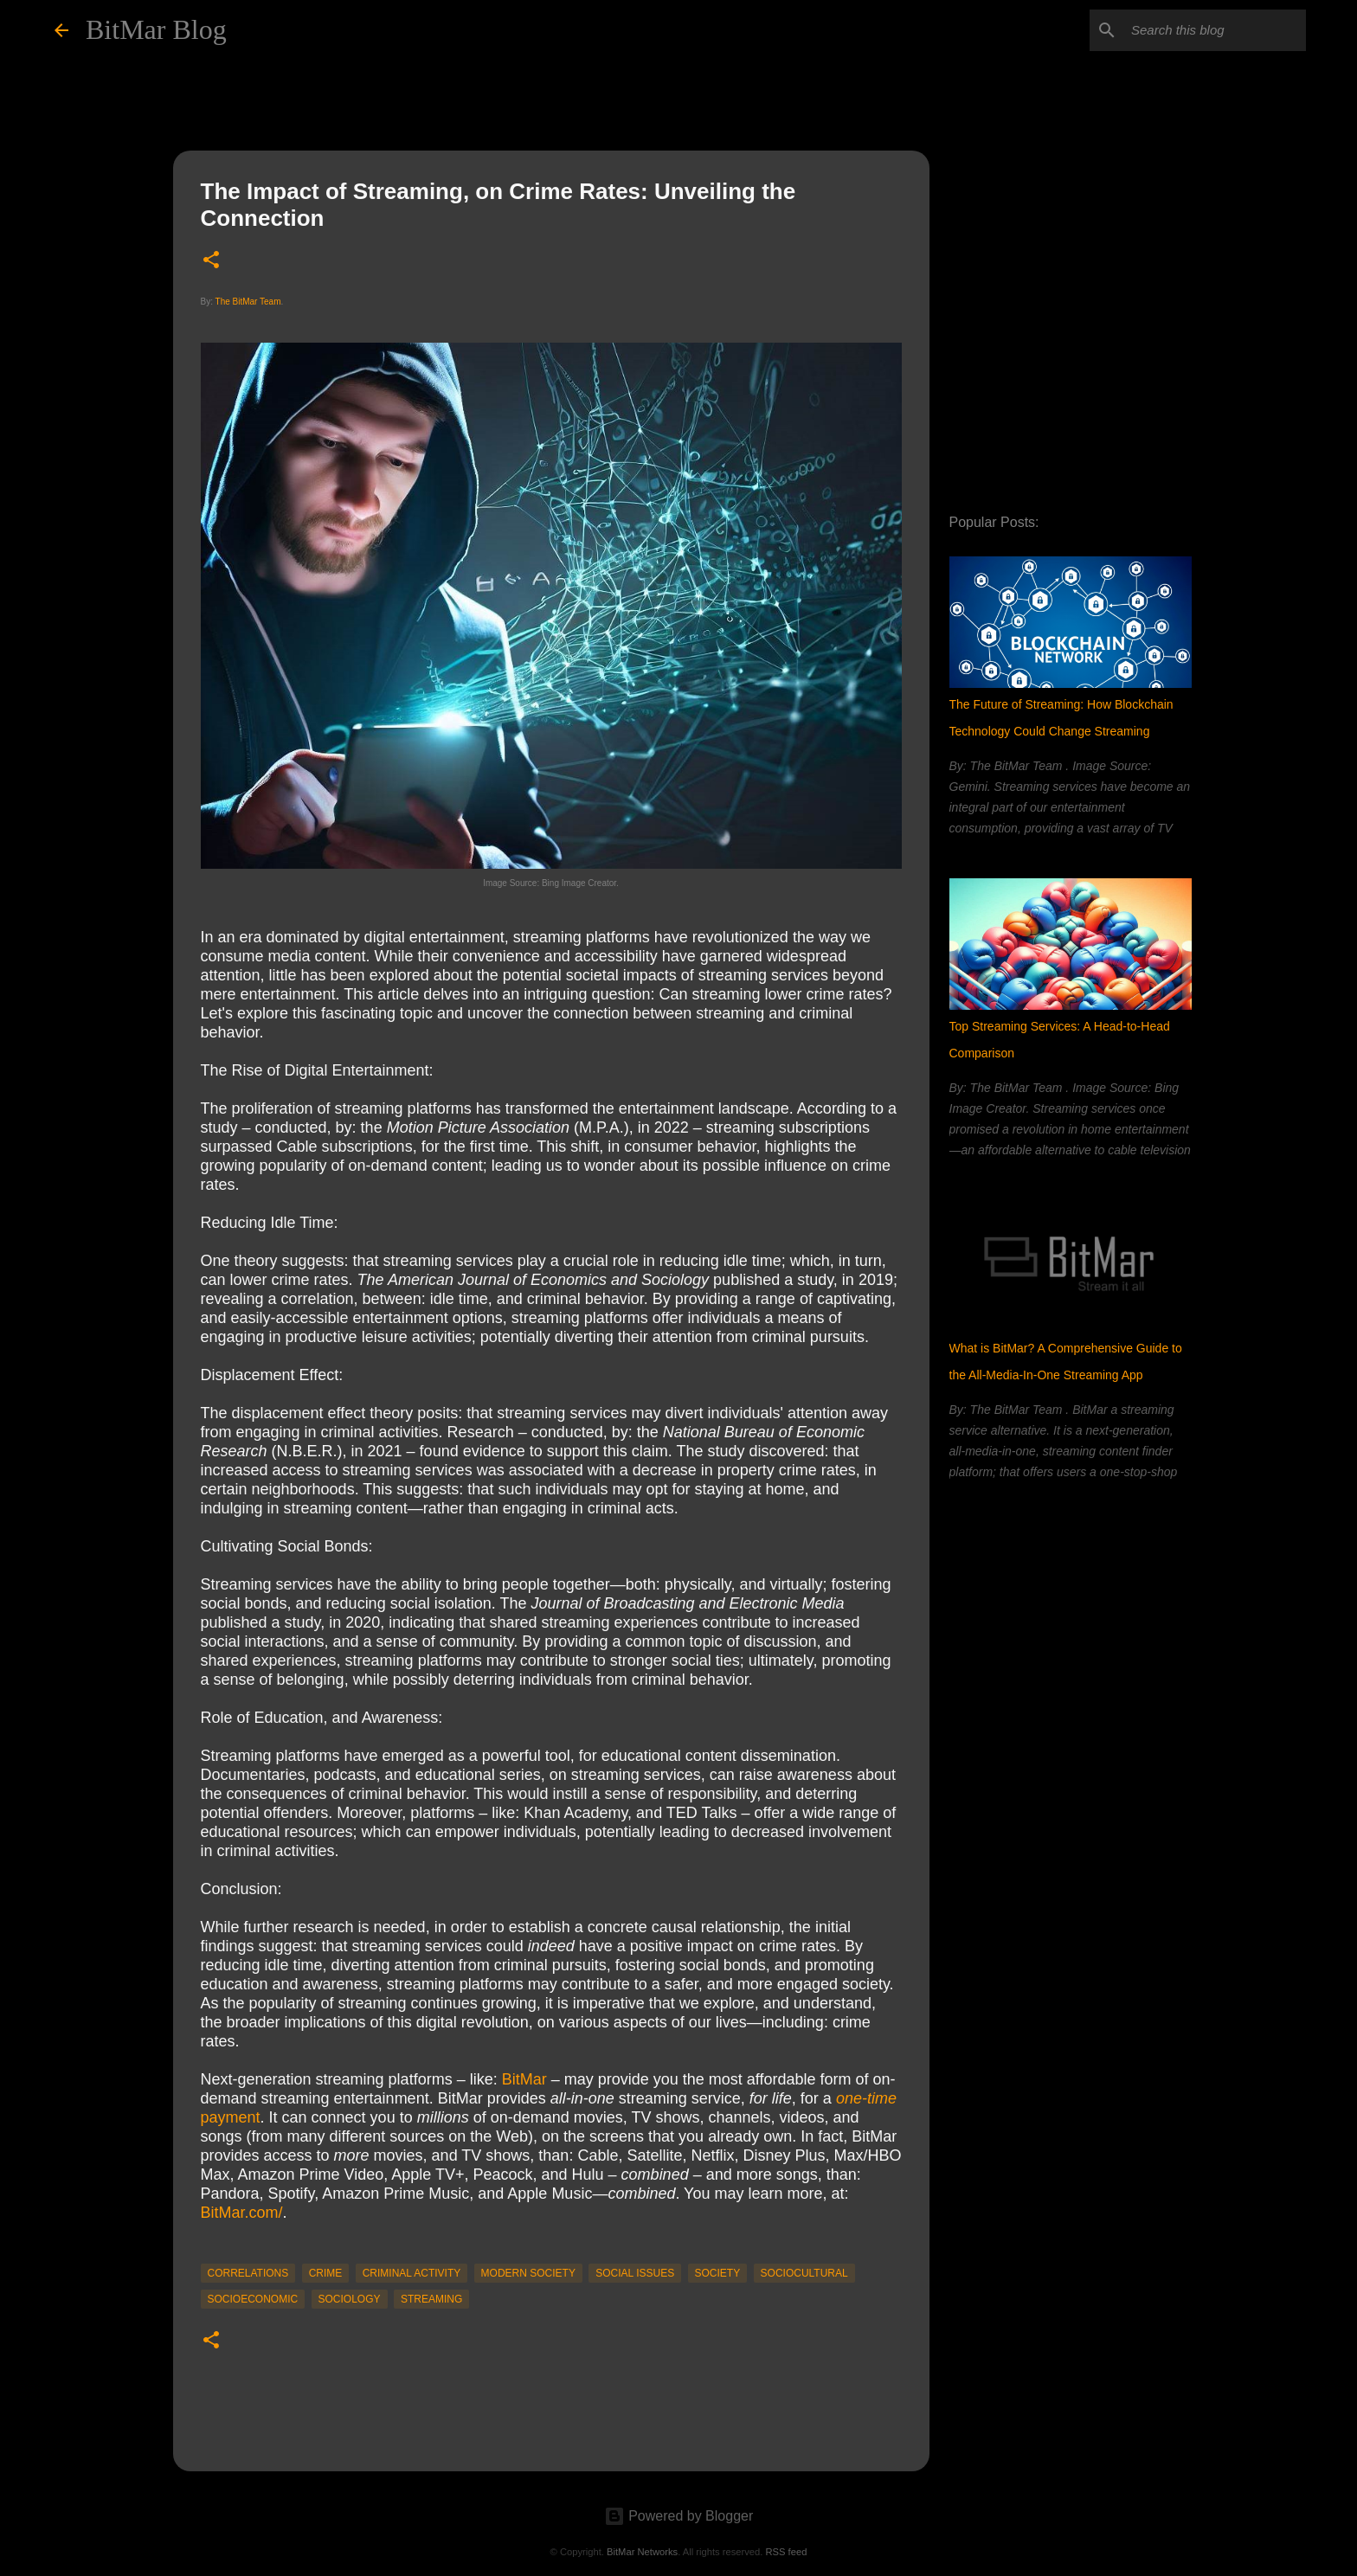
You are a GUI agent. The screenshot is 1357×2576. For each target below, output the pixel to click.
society (718, 2273)
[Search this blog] (1215, 30)
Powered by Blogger (679, 2516)
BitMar (524, 2079)
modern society (528, 2273)
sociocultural (804, 2273)
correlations (248, 2273)
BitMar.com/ (242, 2212)
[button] (211, 261)
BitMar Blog (156, 29)
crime (326, 2273)
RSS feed (786, 2552)
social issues (634, 2273)
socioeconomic (253, 2299)
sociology (349, 2299)
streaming (431, 2299)
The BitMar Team (248, 301)
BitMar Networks (642, 2552)
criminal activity (412, 2273)
